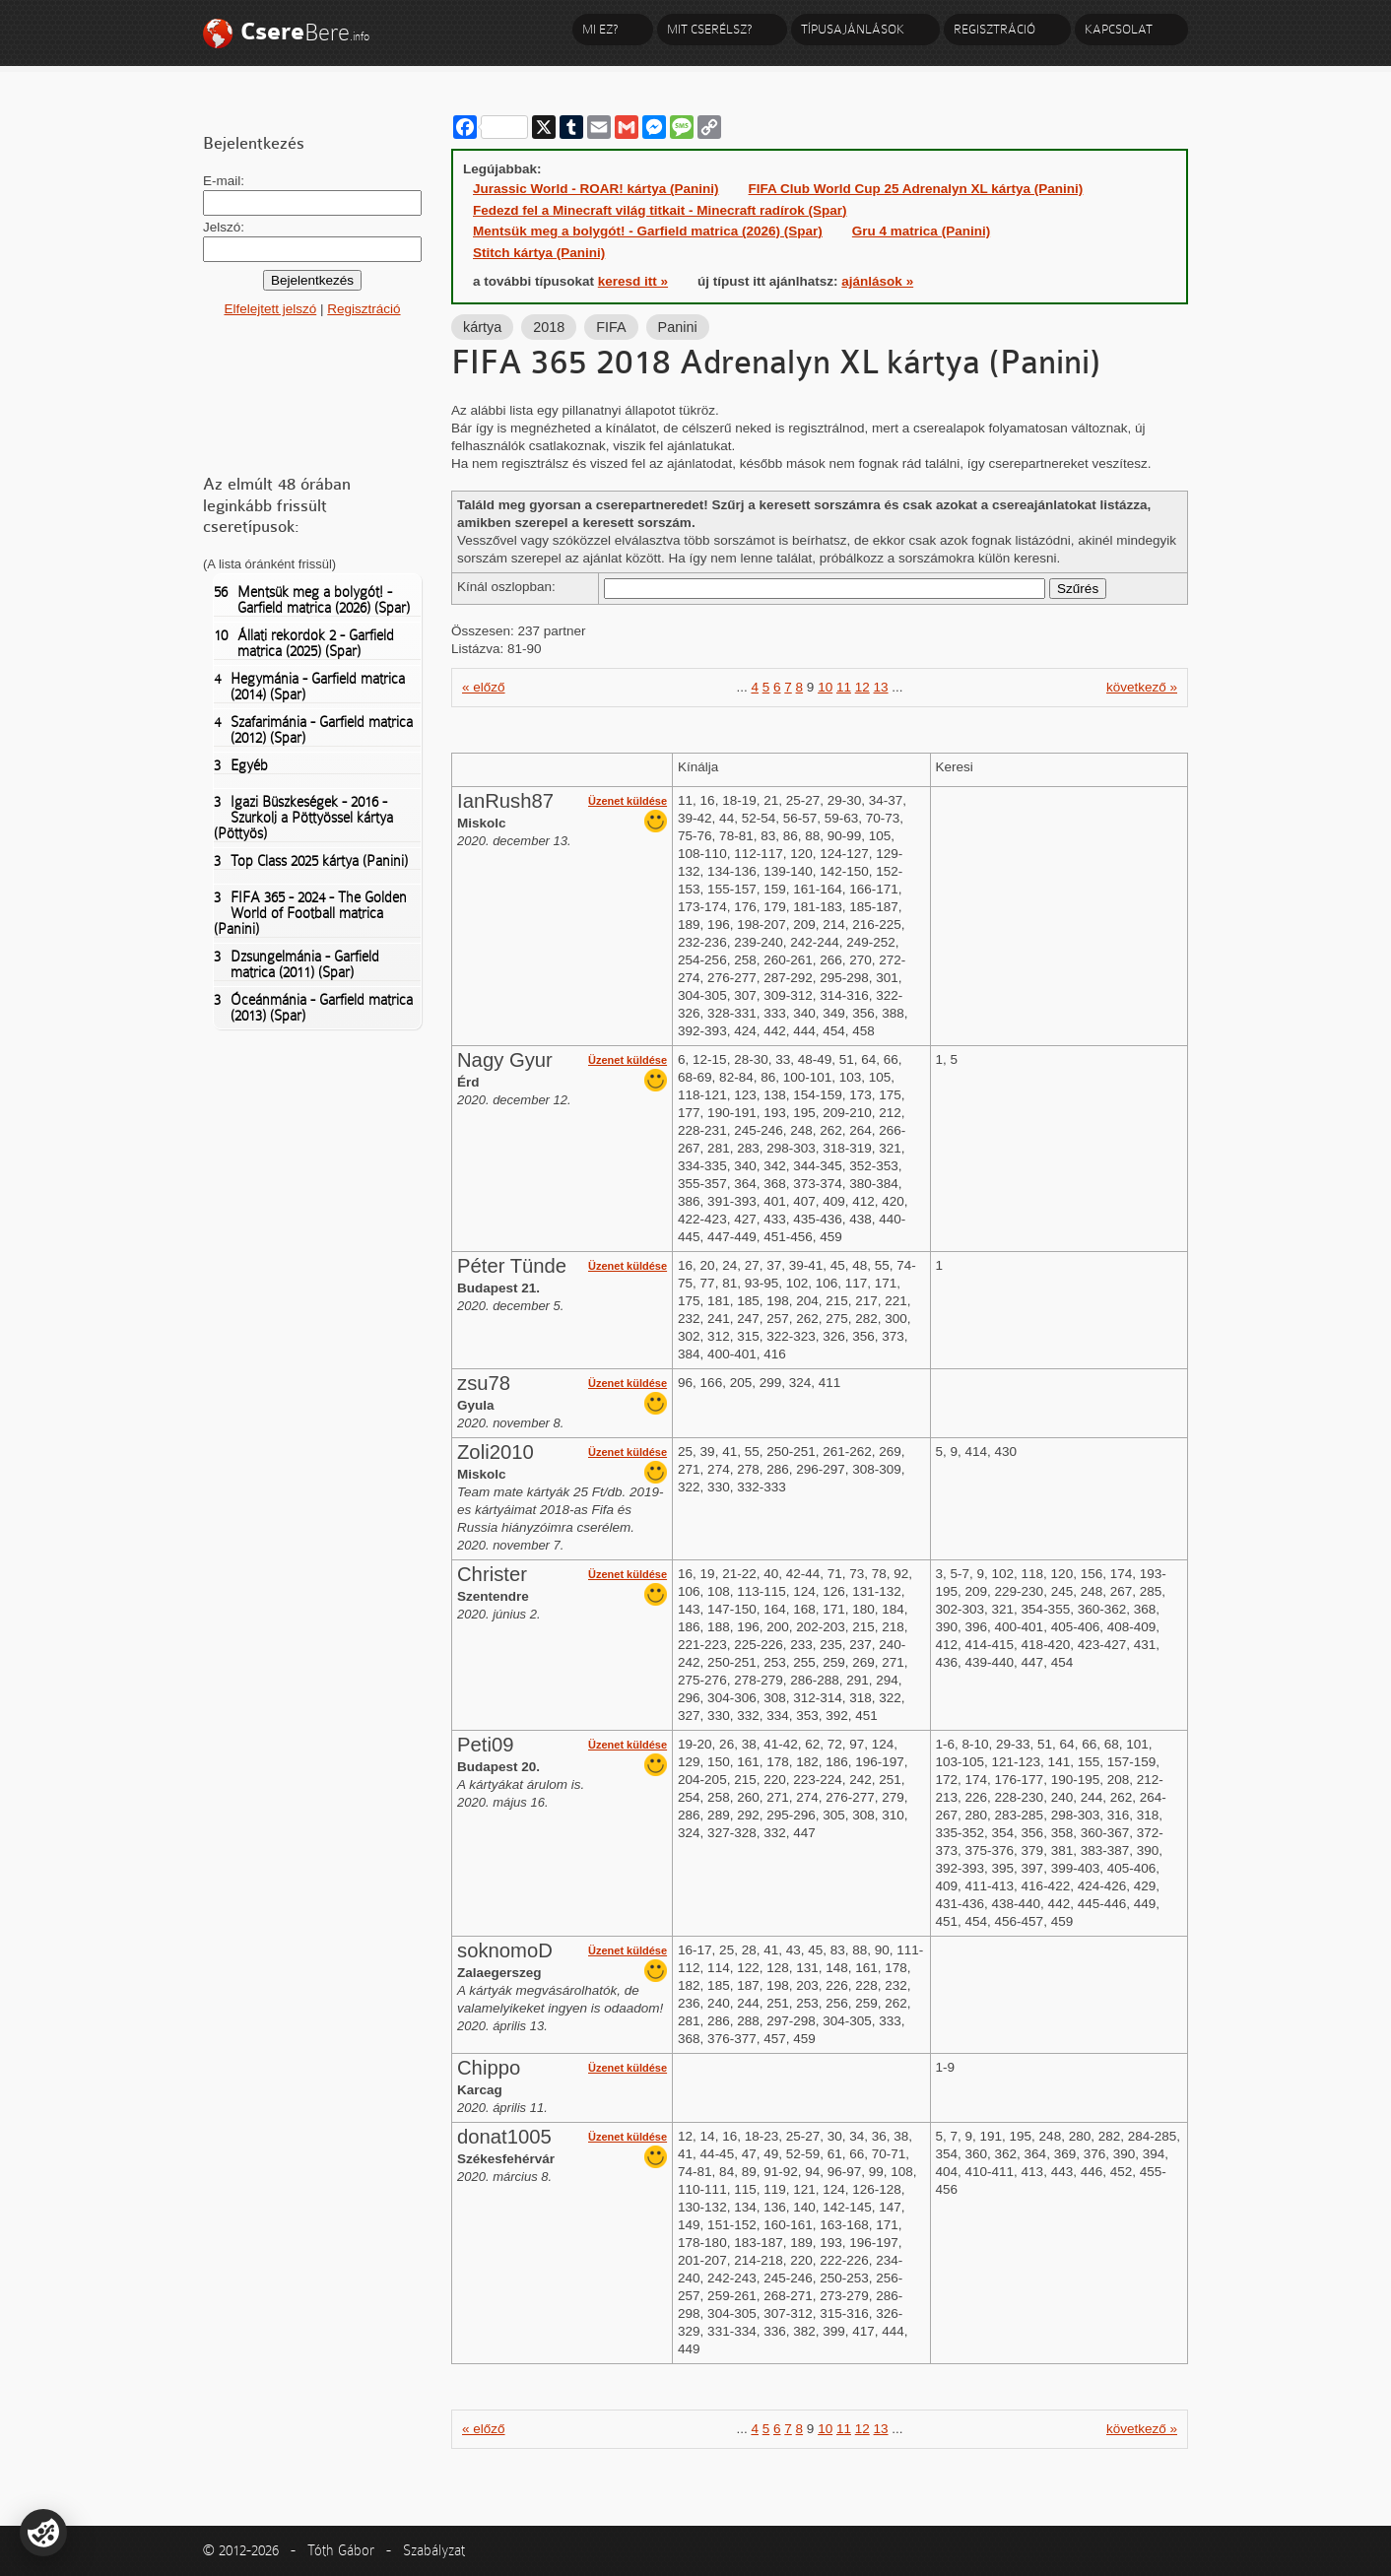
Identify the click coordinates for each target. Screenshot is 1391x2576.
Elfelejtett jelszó (270, 308)
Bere (304, 32)
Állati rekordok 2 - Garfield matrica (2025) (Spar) (304, 643)
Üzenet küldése (627, 801)
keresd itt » (633, 281)
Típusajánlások (852, 29)
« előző (483, 687)
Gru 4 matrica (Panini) (921, 231)
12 (862, 687)
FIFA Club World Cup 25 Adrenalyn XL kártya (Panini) (916, 188)
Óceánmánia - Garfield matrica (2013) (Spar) (313, 1008)
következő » (1141, 687)
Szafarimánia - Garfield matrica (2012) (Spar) (313, 730)
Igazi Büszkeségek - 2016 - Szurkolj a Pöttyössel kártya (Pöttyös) (303, 817)
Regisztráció (994, 29)
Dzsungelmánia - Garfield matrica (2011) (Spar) (296, 964)
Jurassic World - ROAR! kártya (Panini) (596, 188)
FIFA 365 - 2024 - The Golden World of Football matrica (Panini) (310, 913)
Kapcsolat (1119, 29)
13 (881, 687)
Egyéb (241, 765)
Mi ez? (600, 29)
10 (825, 687)
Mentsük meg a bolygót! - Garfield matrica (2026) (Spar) (312, 600)
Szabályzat (434, 2550)
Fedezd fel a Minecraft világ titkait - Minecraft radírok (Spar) (660, 210)
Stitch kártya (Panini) (539, 252)
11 (843, 687)
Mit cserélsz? (709, 29)
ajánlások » (877, 281)
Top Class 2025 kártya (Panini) (311, 861)
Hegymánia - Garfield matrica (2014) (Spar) (309, 686)
